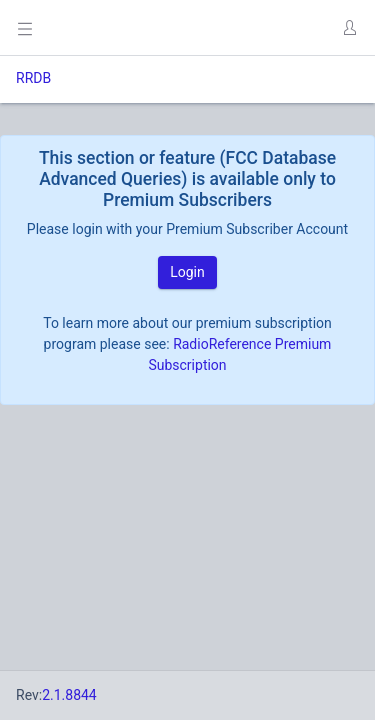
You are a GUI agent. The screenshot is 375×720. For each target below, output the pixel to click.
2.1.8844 (69, 695)
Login (187, 272)
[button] (349, 28)
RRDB (33, 78)
